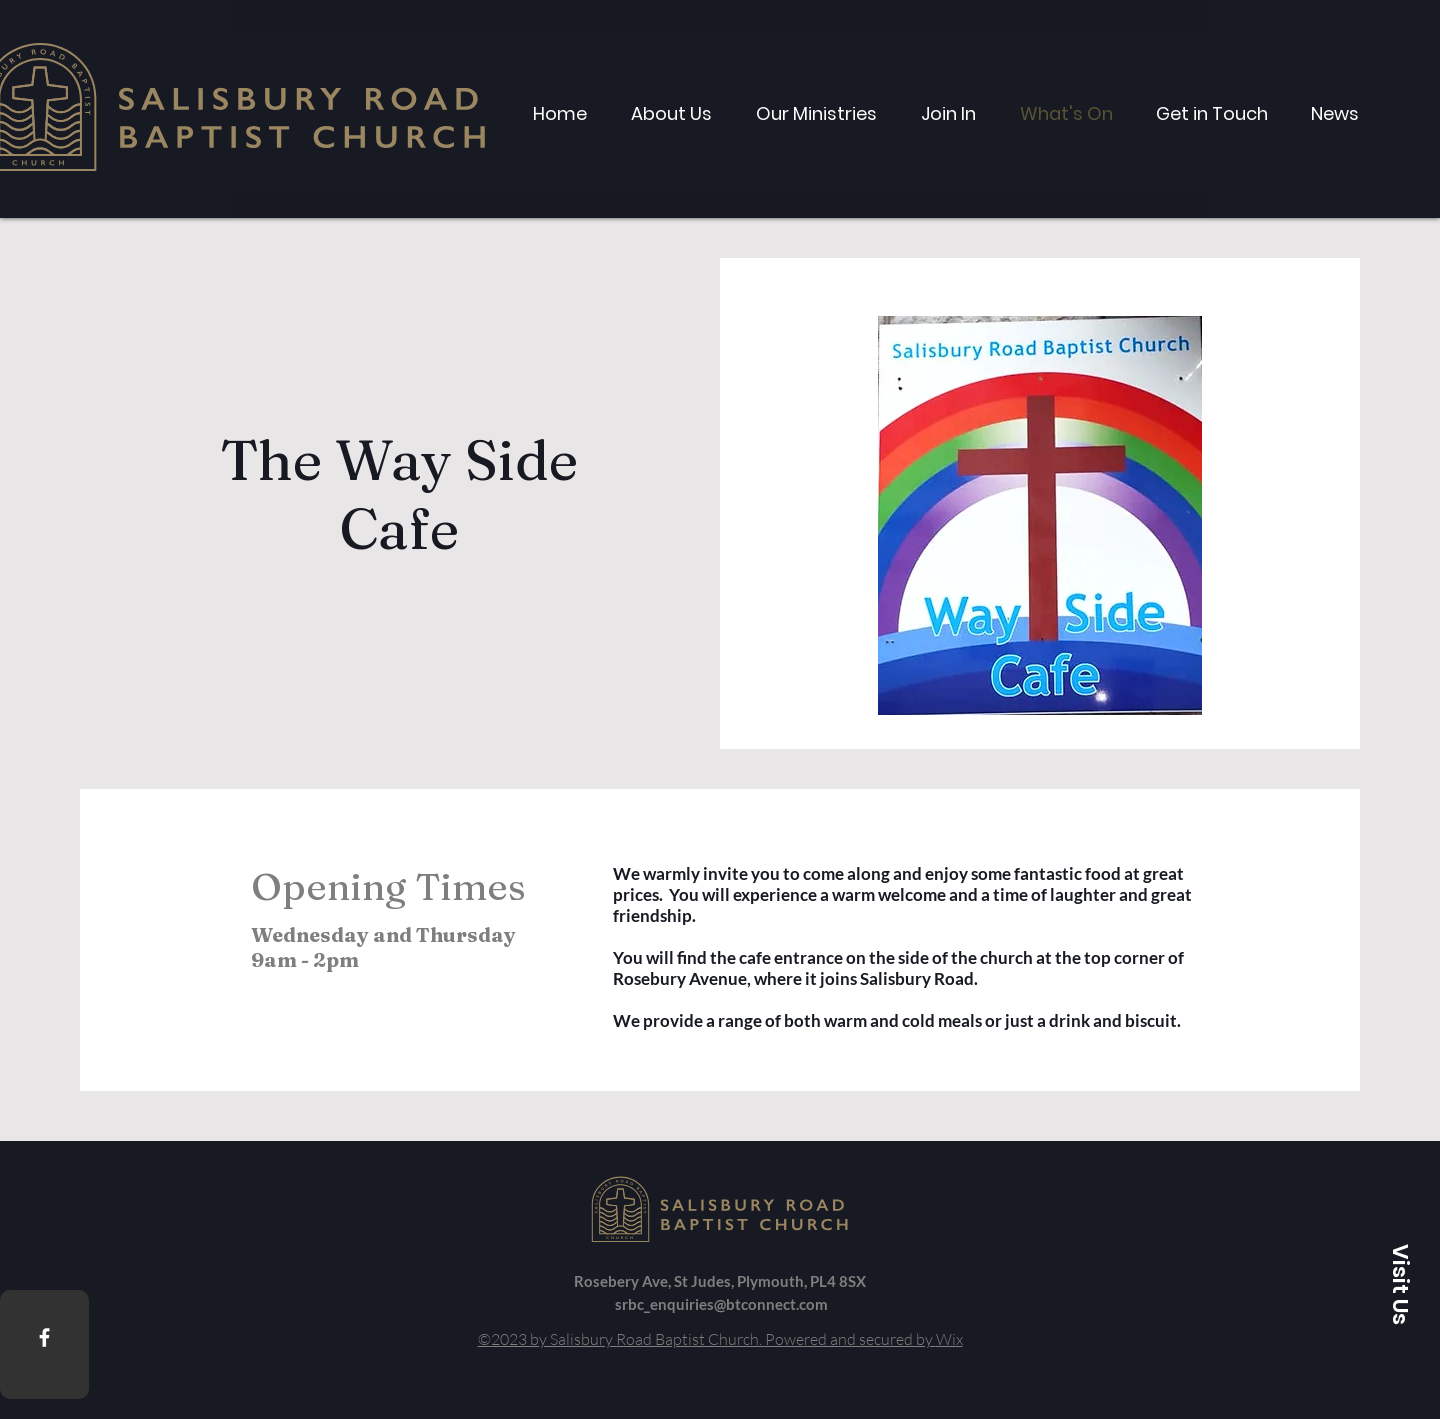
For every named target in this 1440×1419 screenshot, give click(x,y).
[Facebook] (44, 1337)
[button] (1400, 1284)
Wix (949, 1339)
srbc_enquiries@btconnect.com (721, 1304)
